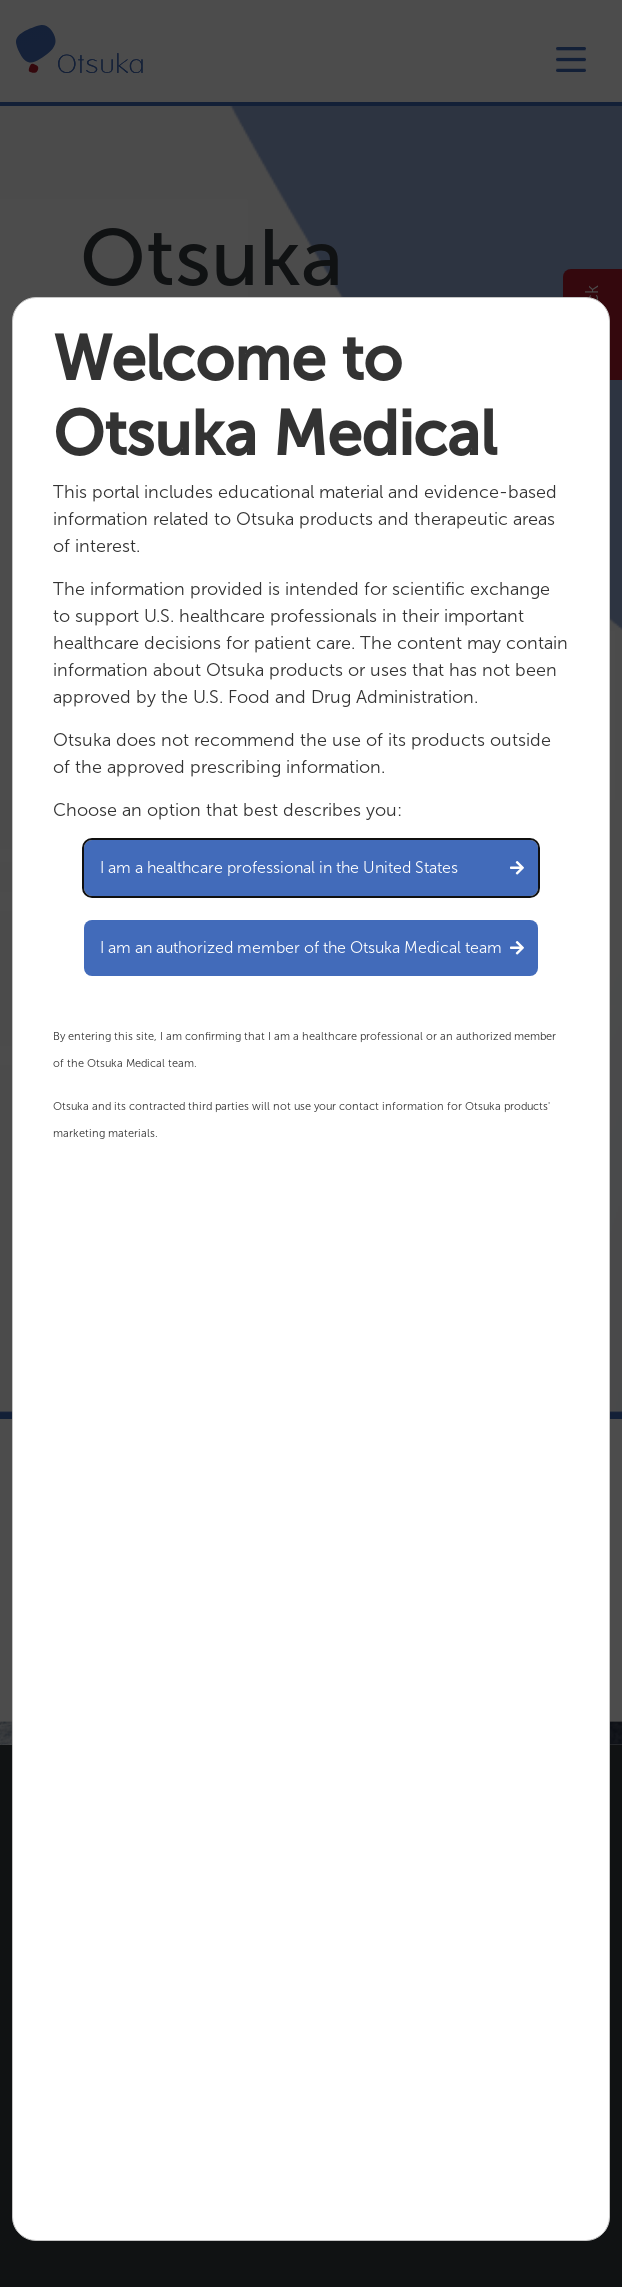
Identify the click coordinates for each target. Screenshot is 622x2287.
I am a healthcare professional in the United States (311, 867)
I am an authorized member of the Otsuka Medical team (311, 947)
